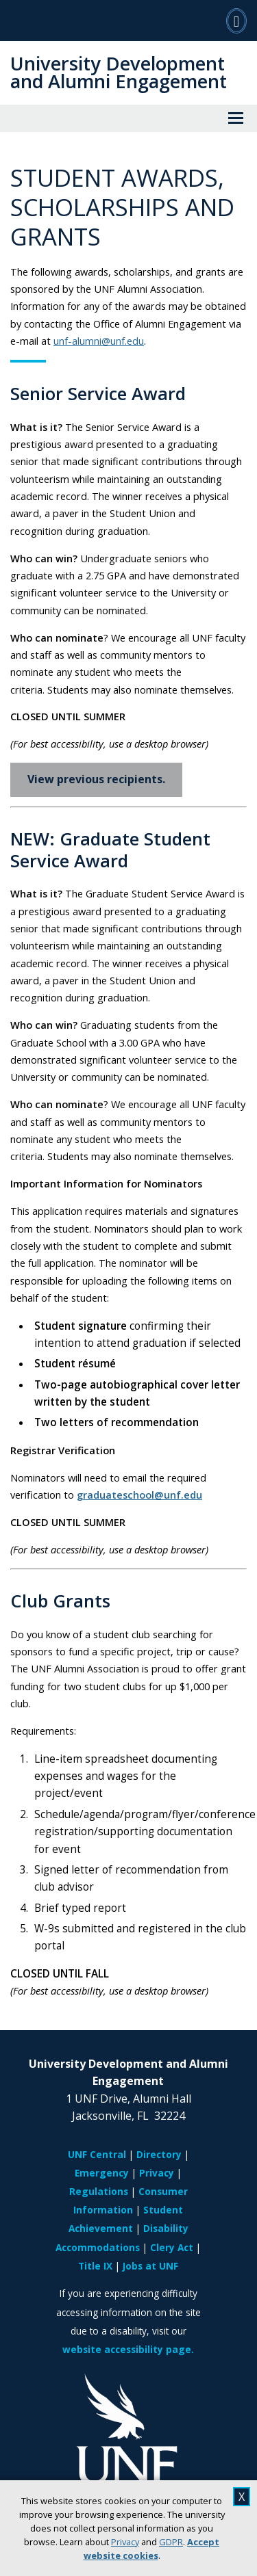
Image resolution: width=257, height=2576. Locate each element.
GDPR (171, 2542)
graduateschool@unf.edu (139, 1494)
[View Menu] (236, 118)
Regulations (98, 2191)
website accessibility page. (128, 2349)
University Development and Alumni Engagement (118, 72)
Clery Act (171, 2247)
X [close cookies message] (241, 2496)
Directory (159, 2154)
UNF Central (97, 2154)
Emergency (102, 2172)
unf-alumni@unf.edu (98, 340)
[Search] (236, 20)
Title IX (95, 2265)
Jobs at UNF (150, 2265)
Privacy (125, 2542)
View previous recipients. (96, 779)
